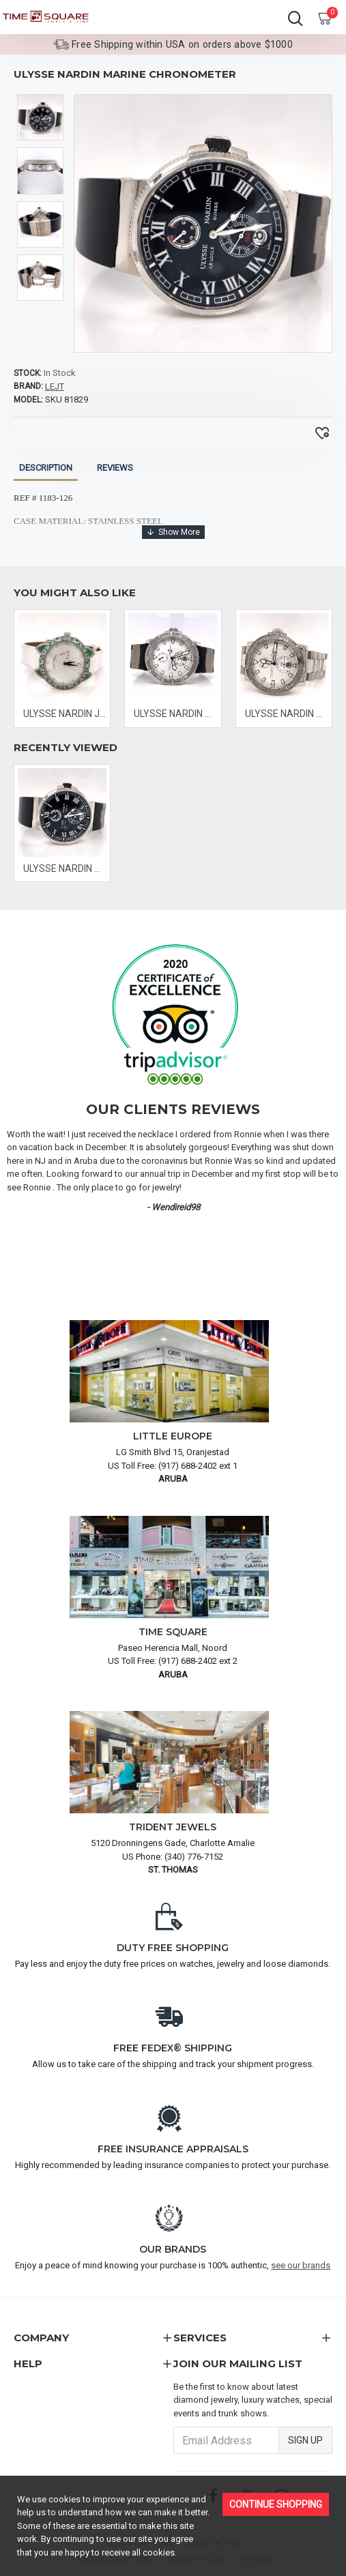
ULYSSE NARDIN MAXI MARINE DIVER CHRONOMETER (175, 713)
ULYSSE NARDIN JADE (64, 713)
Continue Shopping (275, 2504)
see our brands (300, 2265)
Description (45, 468)
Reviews (115, 468)
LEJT (54, 386)
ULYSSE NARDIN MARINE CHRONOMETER (64, 868)
